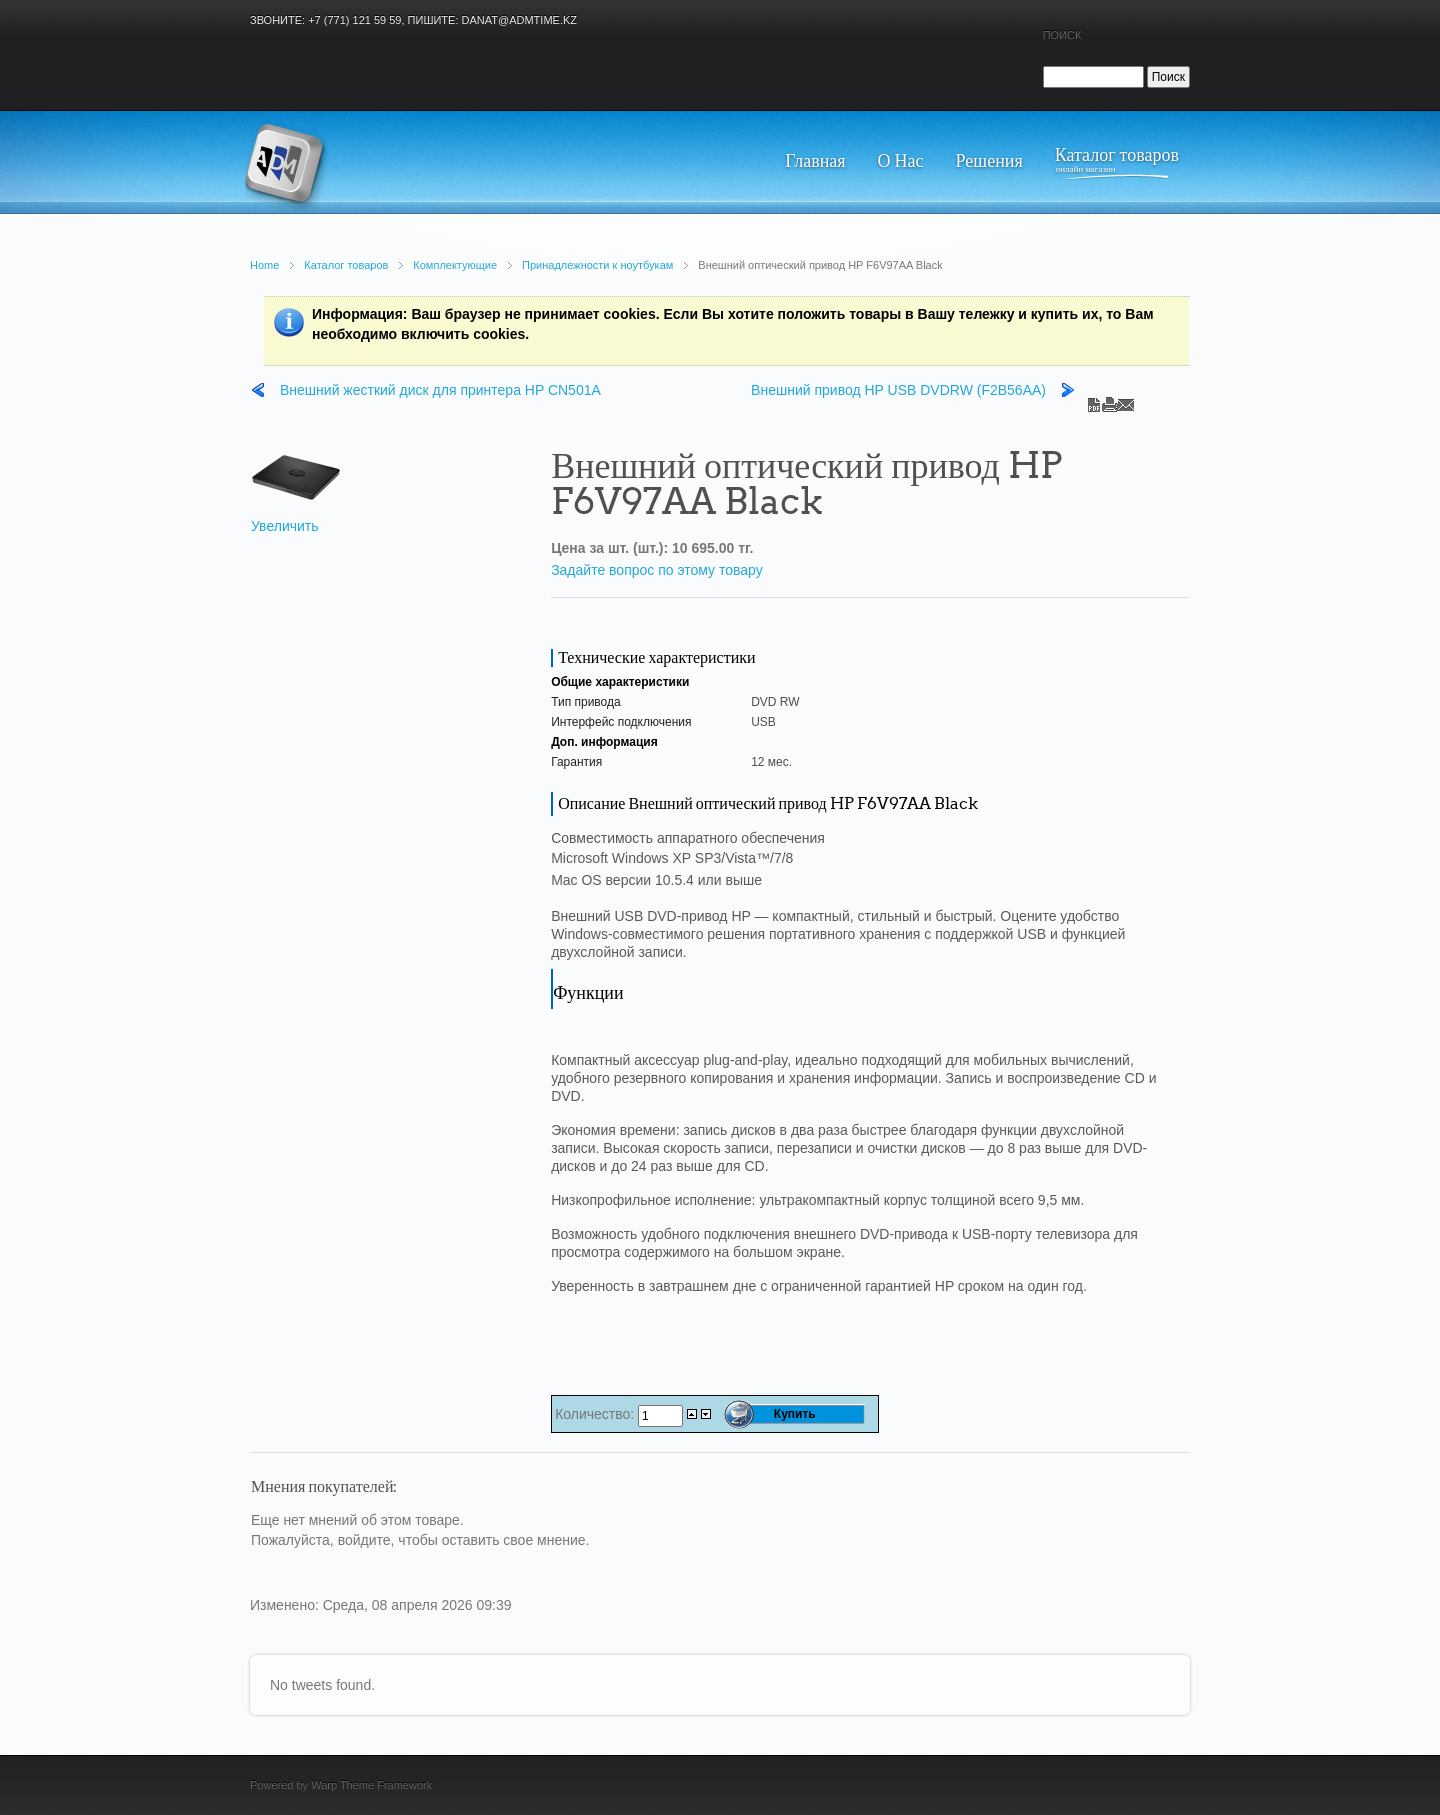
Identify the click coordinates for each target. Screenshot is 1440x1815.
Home (264, 265)
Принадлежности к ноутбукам (597, 265)
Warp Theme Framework (371, 1785)
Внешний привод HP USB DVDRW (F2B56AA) (898, 390)
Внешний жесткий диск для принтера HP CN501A (440, 390)
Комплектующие (455, 265)
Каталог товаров (346, 265)
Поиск (1062, 35)
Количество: (596, 1414)
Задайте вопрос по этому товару (657, 570)
